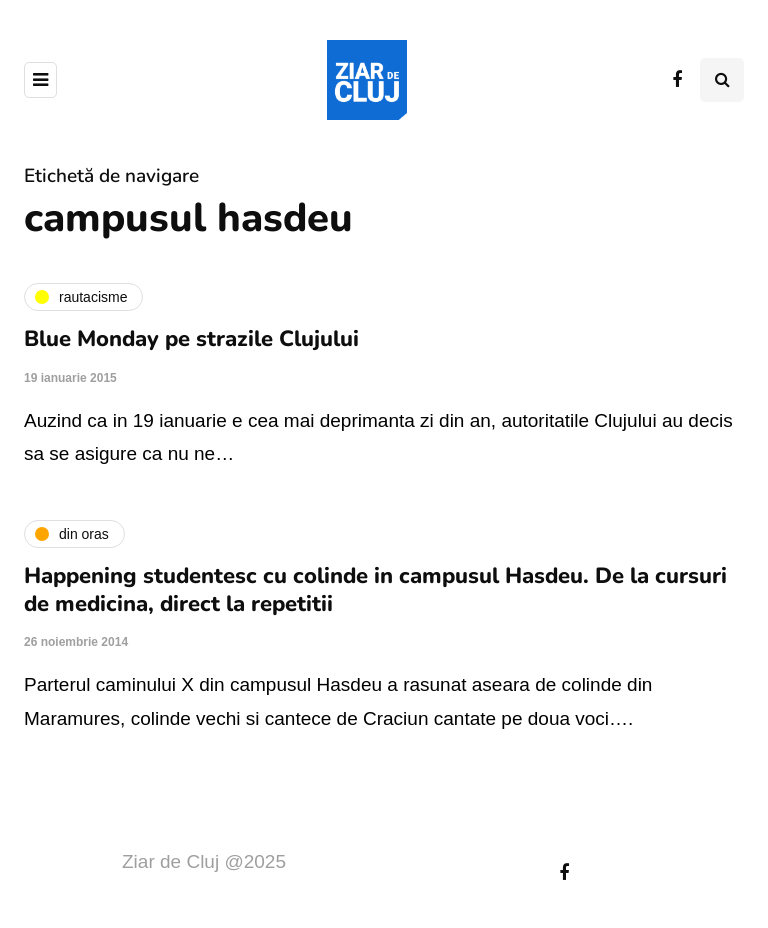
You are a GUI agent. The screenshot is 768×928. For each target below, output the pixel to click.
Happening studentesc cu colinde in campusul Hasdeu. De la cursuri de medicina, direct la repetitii (375, 590)
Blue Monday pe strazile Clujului (191, 339)
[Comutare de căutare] (722, 80)
